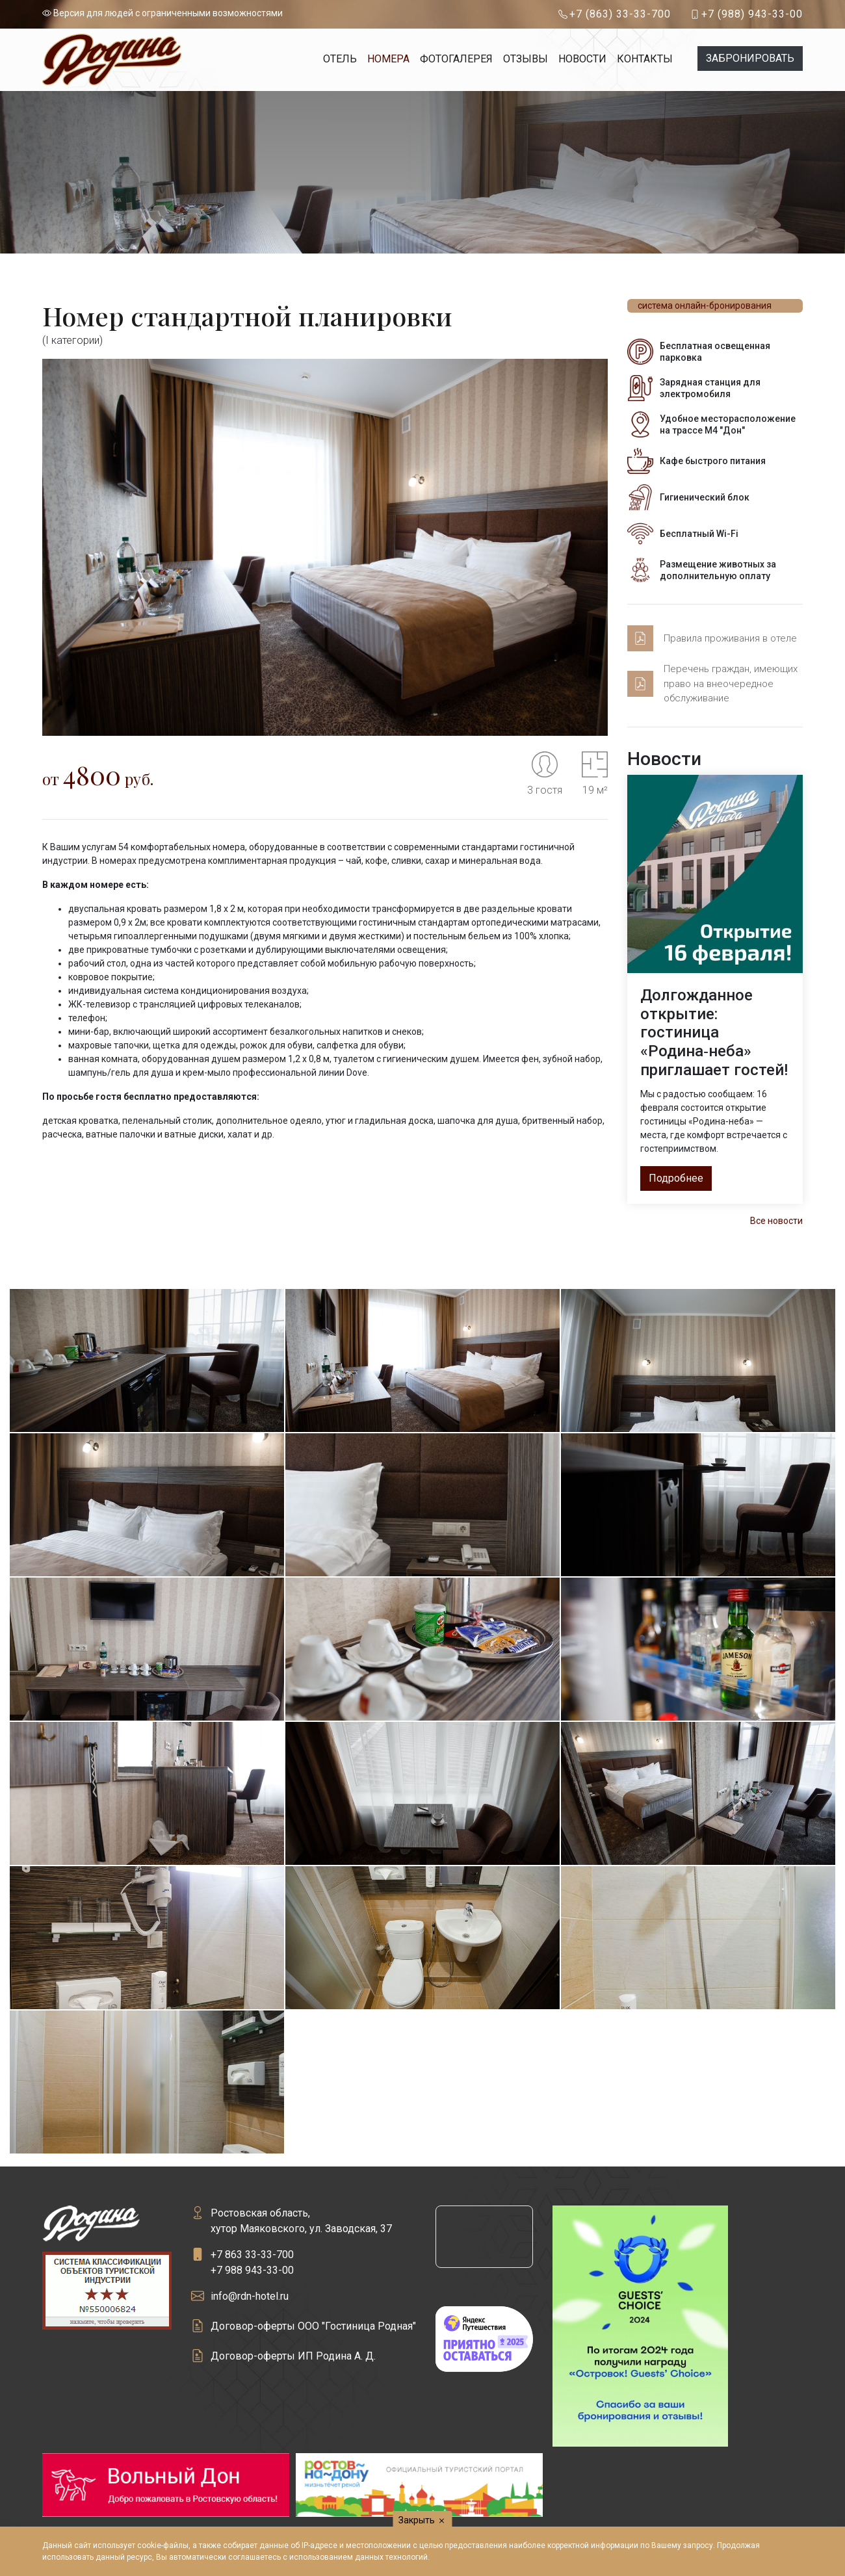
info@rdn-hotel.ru (250, 2296)
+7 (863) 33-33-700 (620, 14)
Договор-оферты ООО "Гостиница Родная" (313, 2326)
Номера (388, 59)
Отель (340, 59)
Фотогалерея (456, 59)
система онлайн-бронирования (705, 305)
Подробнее (676, 1178)
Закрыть (422, 2520)
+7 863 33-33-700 (252, 2254)
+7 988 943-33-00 (252, 2270)
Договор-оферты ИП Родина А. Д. (293, 2356)
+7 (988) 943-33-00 (752, 14)
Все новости (776, 1221)
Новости (582, 59)
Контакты (645, 59)
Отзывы (525, 59)
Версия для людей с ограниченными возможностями (162, 13)
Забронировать (750, 58)
